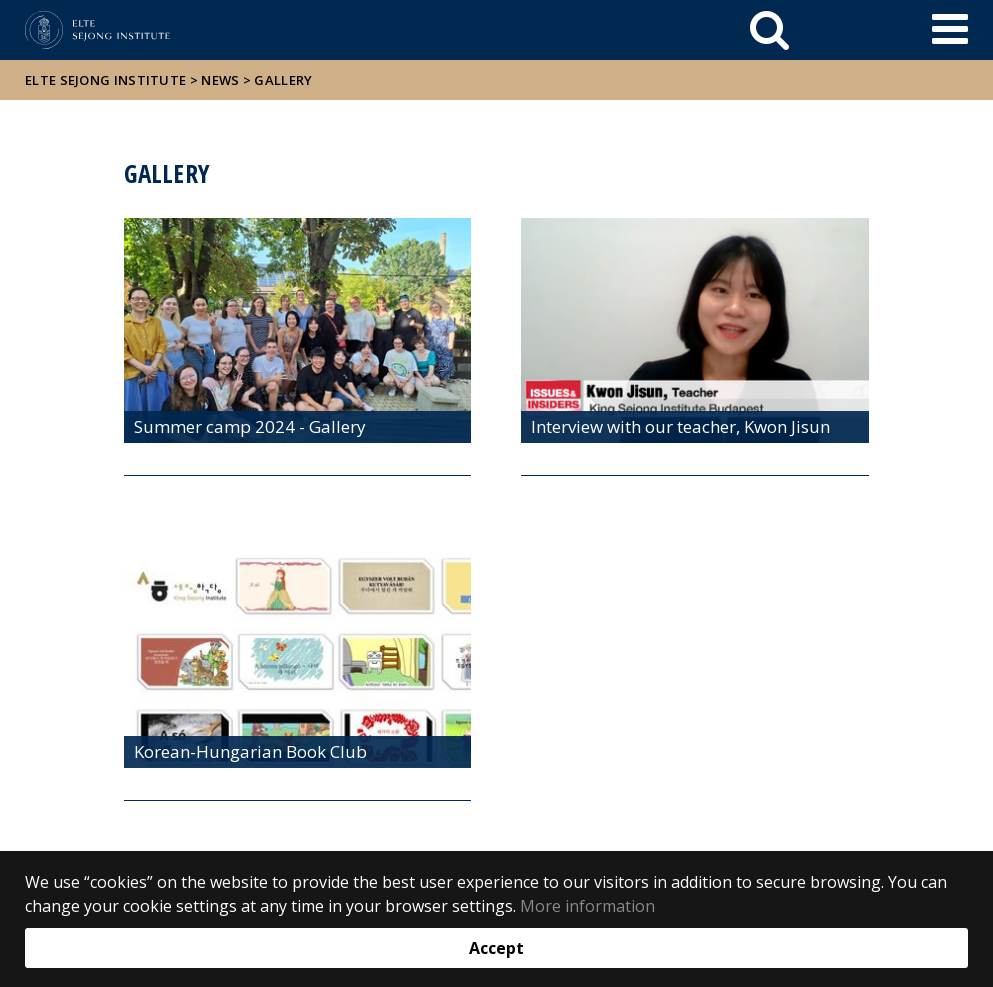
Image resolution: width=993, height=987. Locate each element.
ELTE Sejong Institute (105, 80)
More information (587, 906)
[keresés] (769, 30)
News (220, 80)
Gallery (283, 80)
